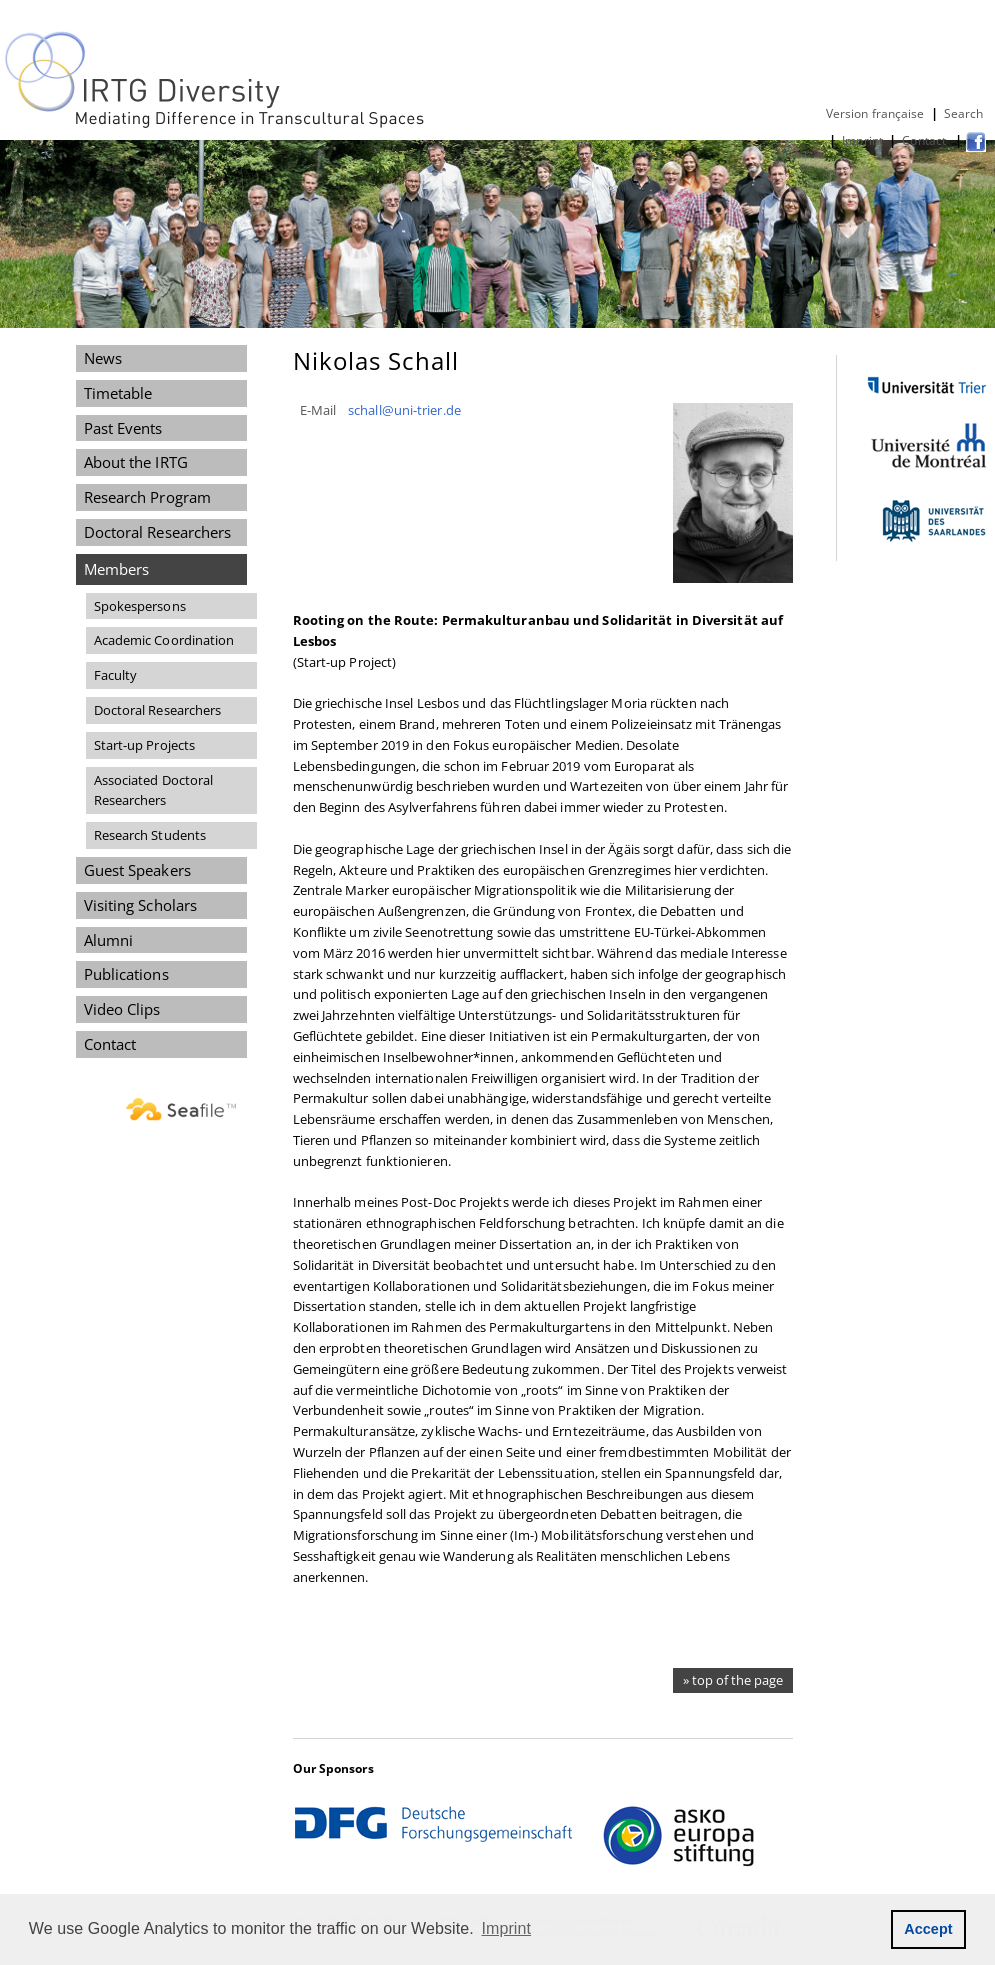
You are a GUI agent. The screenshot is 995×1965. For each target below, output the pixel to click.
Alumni (109, 940)
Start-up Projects (145, 745)
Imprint (862, 140)
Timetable (118, 393)
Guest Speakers (137, 870)
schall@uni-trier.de (404, 410)
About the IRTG (136, 462)
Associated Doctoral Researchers (154, 790)
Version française (875, 113)
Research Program (147, 497)
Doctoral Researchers (158, 532)
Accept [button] (928, 1929)
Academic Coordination (164, 640)
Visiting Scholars (141, 905)
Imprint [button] (507, 1928)
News (103, 358)
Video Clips (122, 1009)
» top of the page (733, 1680)
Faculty (116, 675)
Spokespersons (140, 606)
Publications (126, 974)
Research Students (150, 835)
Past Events (123, 428)
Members (117, 569)
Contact (925, 140)
